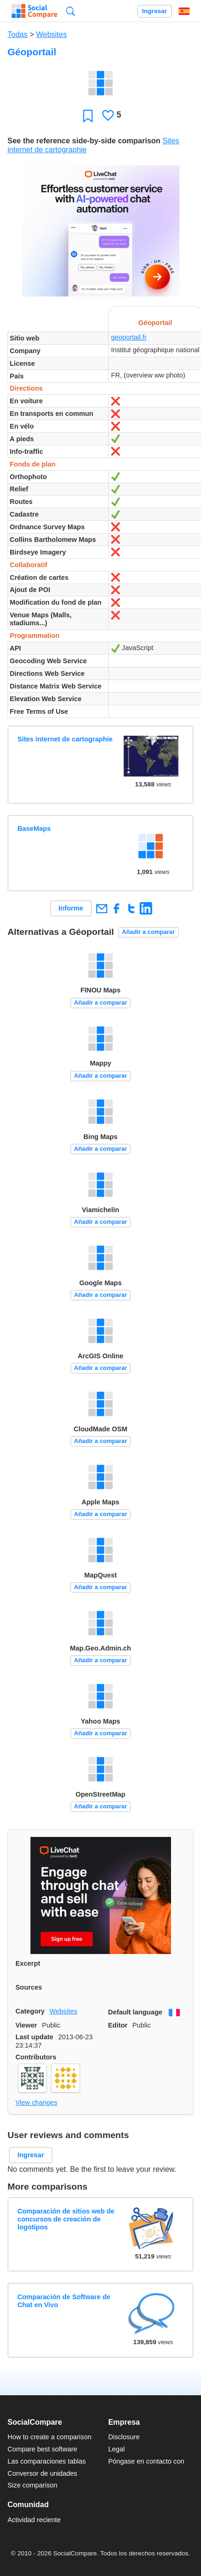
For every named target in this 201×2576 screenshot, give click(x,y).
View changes (36, 2102)
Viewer (26, 2025)
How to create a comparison (49, 2437)
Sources (28, 1987)
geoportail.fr (129, 337)
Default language (135, 2012)
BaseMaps (34, 828)
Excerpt (27, 1963)
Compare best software (42, 2449)
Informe (71, 908)
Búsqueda (70, 11)
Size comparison (32, 2485)
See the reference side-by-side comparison (83, 141)
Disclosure (124, 2437)
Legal (116, 2449)
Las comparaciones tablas (46, 2461)
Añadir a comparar (148, 931)
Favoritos (88, 115)
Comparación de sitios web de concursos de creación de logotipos (65, 2219)
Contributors (35, 2057)
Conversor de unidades (42, 2473)
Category (30, 2011)
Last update (34, 2037)
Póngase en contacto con (146, 2461)
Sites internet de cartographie (64, 739)
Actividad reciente (34, 2520)
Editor (118, 2025)
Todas (17, 34)
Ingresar (154, 11)
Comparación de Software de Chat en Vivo (63, 2301)
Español (184, 11)
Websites (51, 34)
